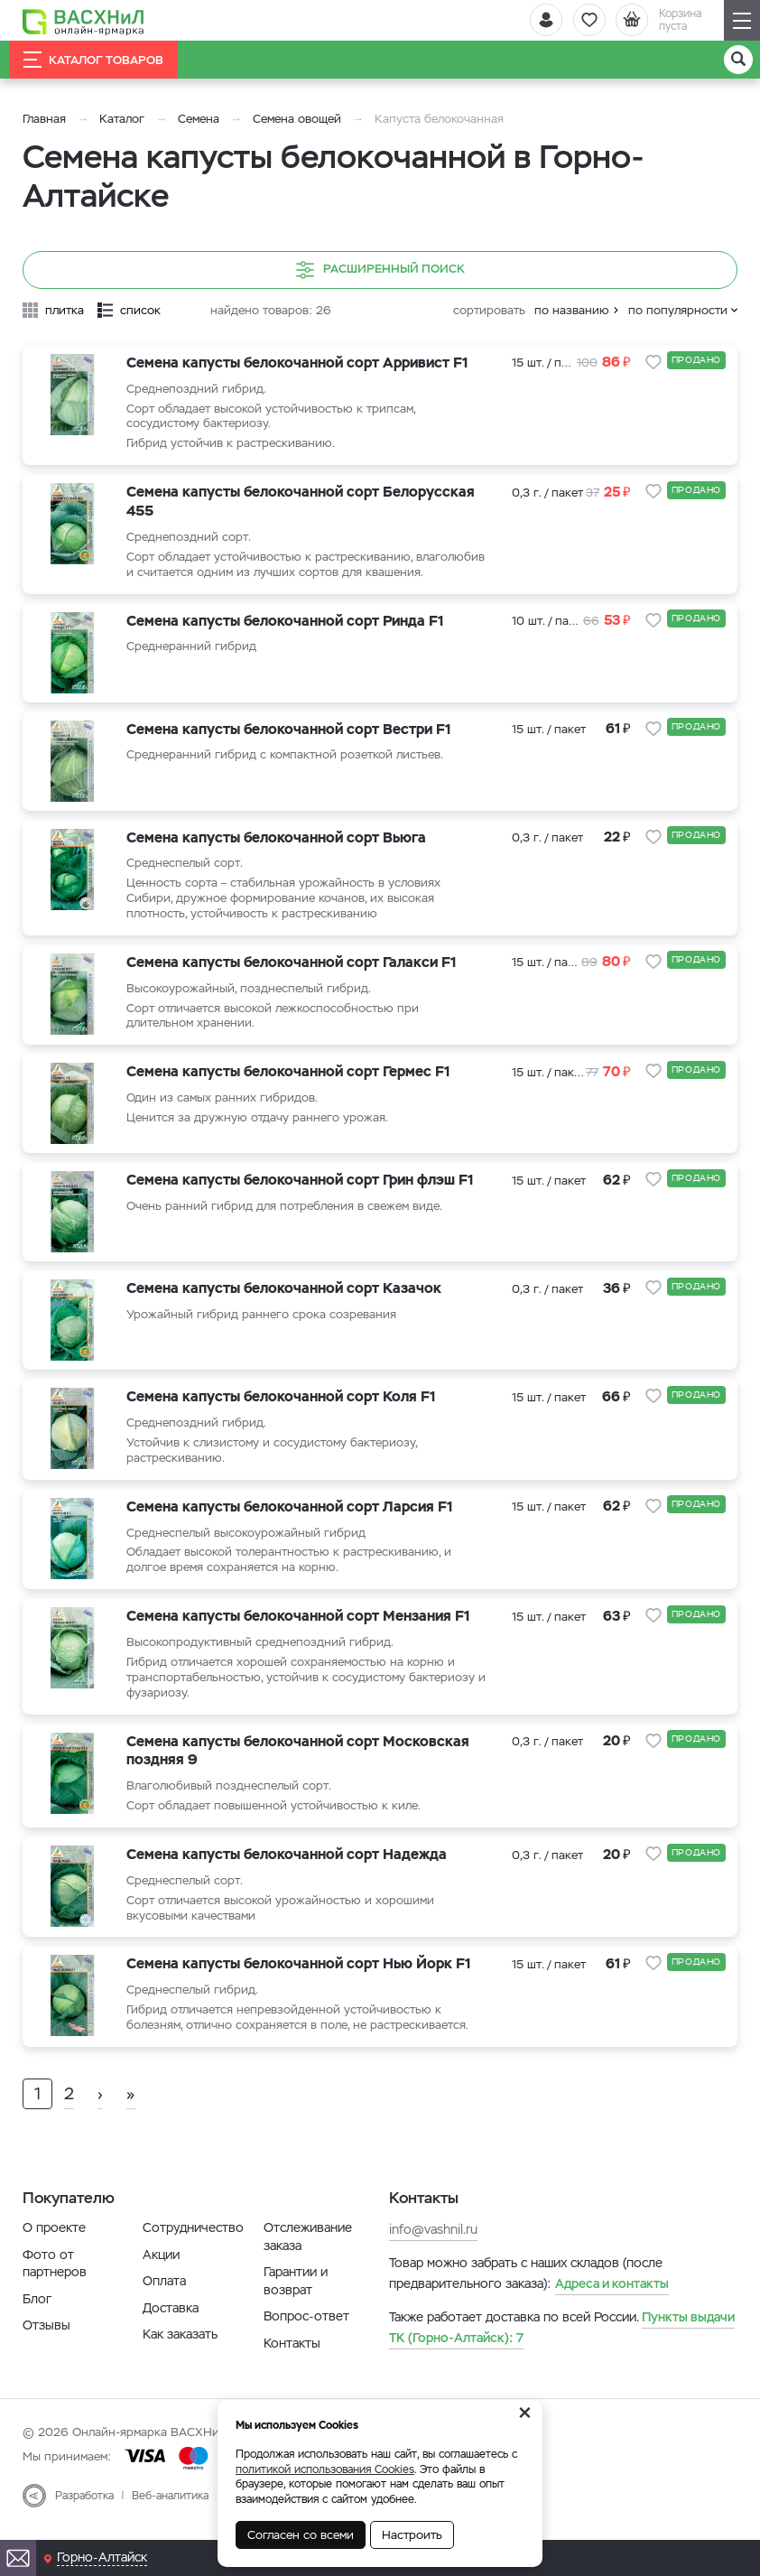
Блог (37, 2314)
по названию (571, 310)
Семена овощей (297, 118)
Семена (198, 118)
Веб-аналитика (170, 2510)
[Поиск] (738, 59)
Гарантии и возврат (296, 2296)
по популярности (678, 310)
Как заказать (180, 2349)
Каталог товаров (93, 59)
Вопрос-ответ (306, 2331)
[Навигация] (742, 20)
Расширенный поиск (380, 270)
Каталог (121, 118)
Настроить (412, 2535)
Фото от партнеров (55, 2278)
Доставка (171, 2323)
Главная (44, 118)
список (140, 310)
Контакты (292, 2358)
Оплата (164, 2296)
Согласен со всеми (300, 2535)
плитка (64, 310)
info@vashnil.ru (433, 2245)
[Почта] (18, 2558)
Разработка (84, 2510)
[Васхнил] (86, 21)
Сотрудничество (193, 2243)
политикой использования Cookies (325, 2469)
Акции (161, 2269)
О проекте (54, 2243)
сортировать (489, 310)
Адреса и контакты (612, 2299)
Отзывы (46, 2340)
